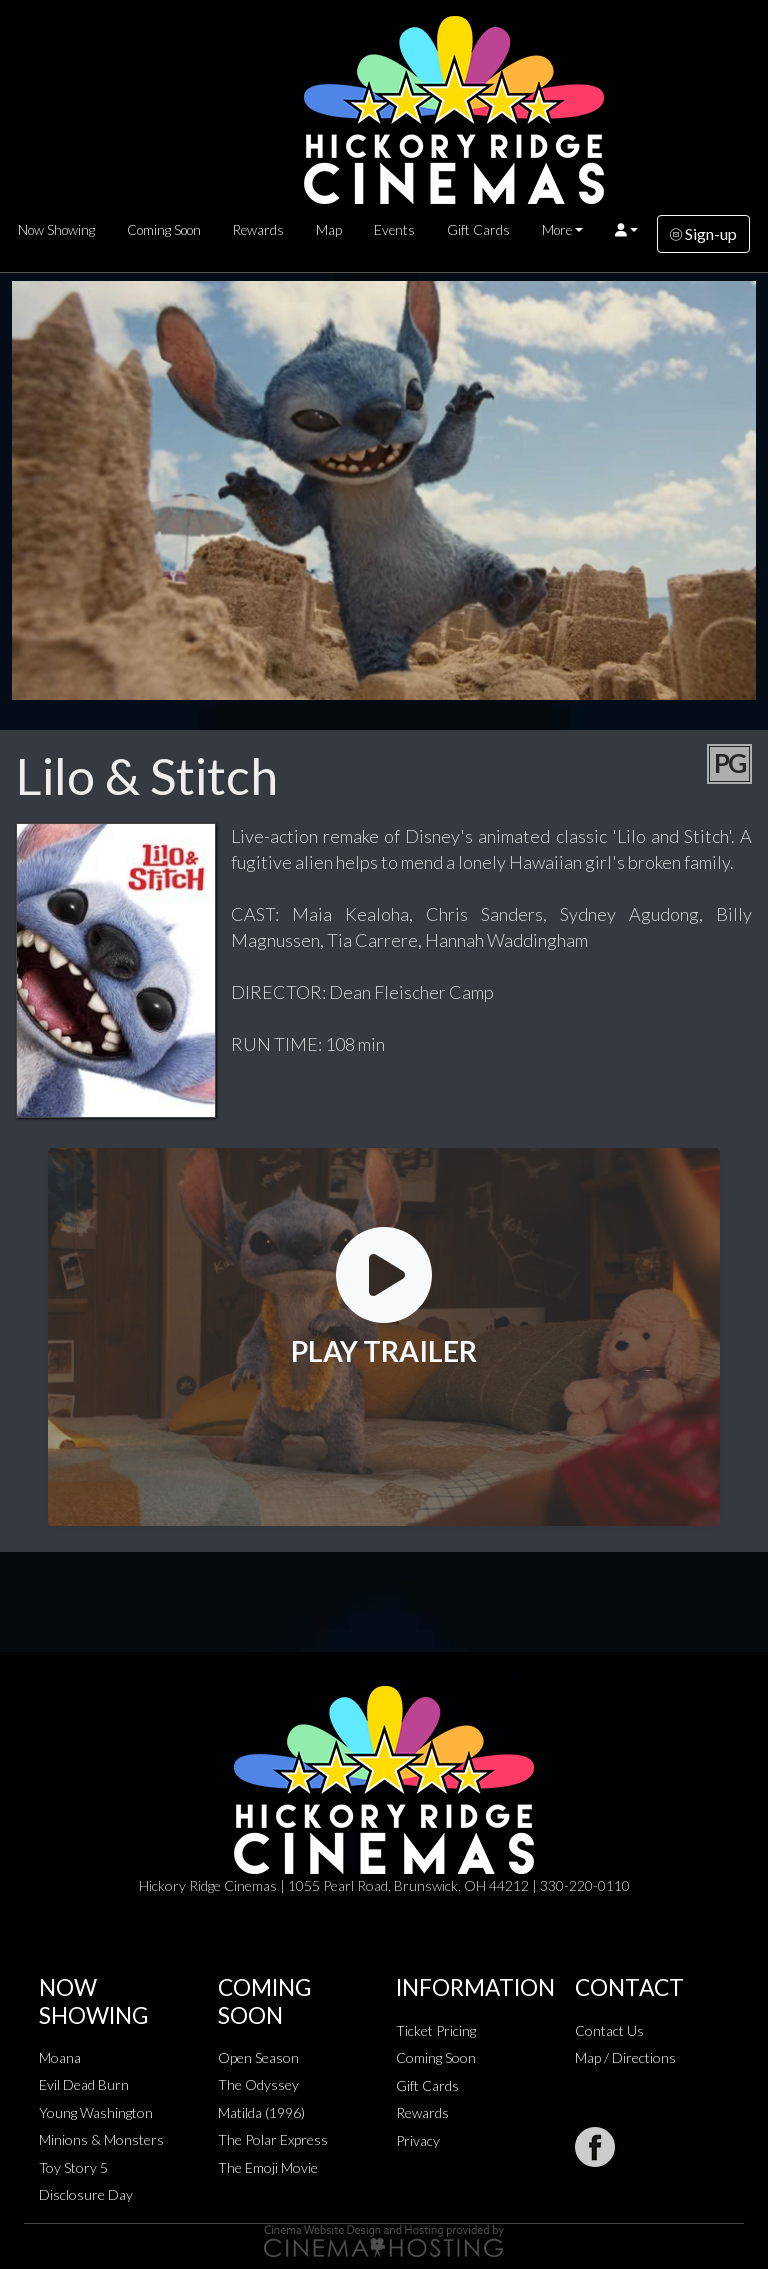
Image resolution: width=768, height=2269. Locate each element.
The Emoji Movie (268, 2167)
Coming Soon (164, 230)
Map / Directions (625, 2057)
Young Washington (96, 2112)
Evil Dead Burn (84, 2084)
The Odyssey (258, 2084)
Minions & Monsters (101, 2139)
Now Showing (56, 230)
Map (329, 230)
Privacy (418, 2140)
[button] (626, 230)
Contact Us (609, 2030)
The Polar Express (273, 2139)
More (557, 230)
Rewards (258, 230)
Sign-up (703, 233)
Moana (60, 2057)
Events (394, 230)
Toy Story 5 (73, 2167)
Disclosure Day (86, 2194)
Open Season (258, 2057)
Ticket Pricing (436, 2030)
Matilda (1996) (261, 2112)
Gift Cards (478, 230)
